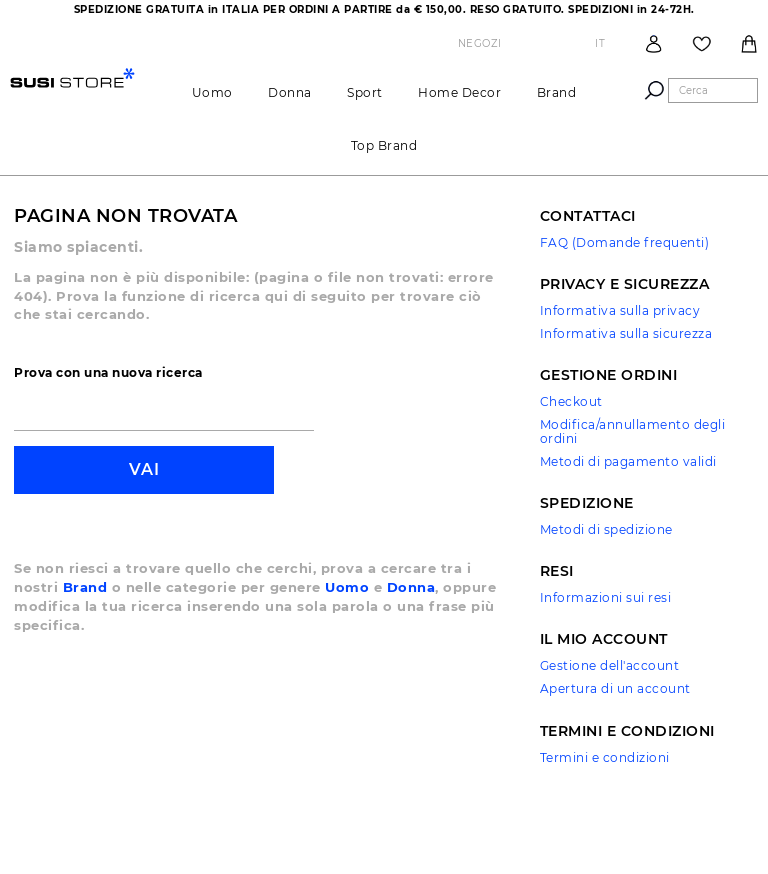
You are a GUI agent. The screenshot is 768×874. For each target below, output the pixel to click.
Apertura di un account (615, 688)
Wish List (702, 44)
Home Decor (459, 92)
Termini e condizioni (605, 757)
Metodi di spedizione (606, 529)
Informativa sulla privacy (620, 310)
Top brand (384, 145)
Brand (85, 587)
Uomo (212, 92)
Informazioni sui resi (606, 597)
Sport (365, 92)
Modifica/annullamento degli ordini (633, 431)
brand (557, 92)
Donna (290, 92)
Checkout (571, 401)
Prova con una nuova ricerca (108, 372)
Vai (144, 469)
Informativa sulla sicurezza (626, 333)
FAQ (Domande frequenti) (625, 242)
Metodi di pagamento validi (628, 461)
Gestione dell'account (610, 665)
